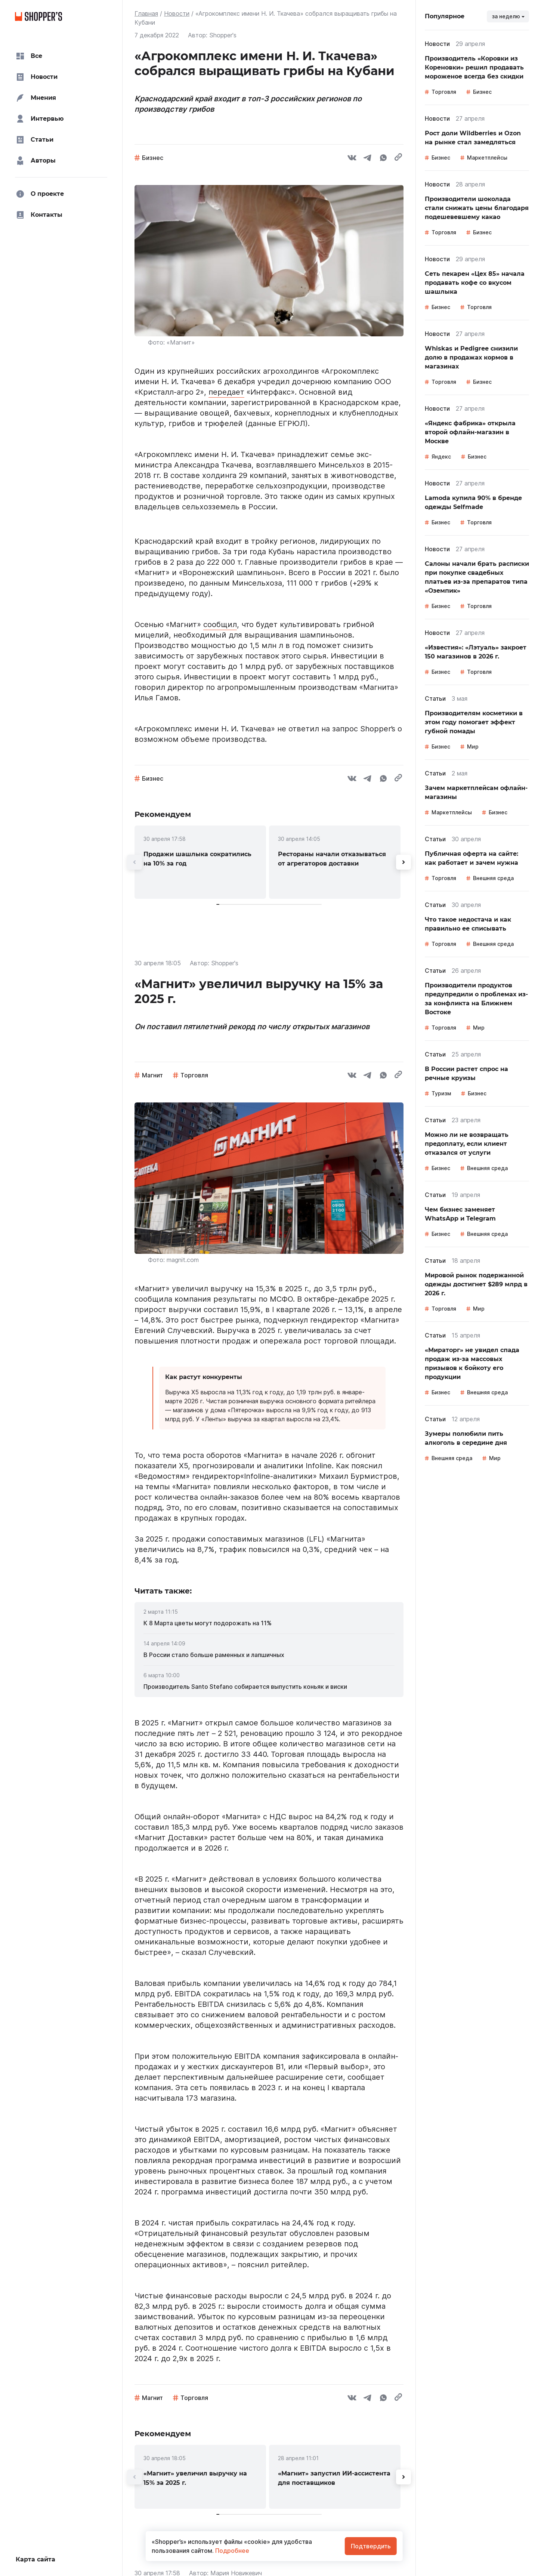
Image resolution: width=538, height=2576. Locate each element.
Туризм (441, 1093)
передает (226, 392)
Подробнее (231, 2550)
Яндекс (441, 456)
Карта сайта (35, 2559)
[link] (200, 862)
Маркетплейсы (487, 157)
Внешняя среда (493, 878)
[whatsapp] (383, 158)
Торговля (194, 1075)
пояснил (366, 1465)
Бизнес (152, 157)
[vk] (351, 158)
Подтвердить (371, 2546)
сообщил (220, 624)
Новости (176, 13)
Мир (473, 746)
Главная (146, 13)
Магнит (152, 1075)
